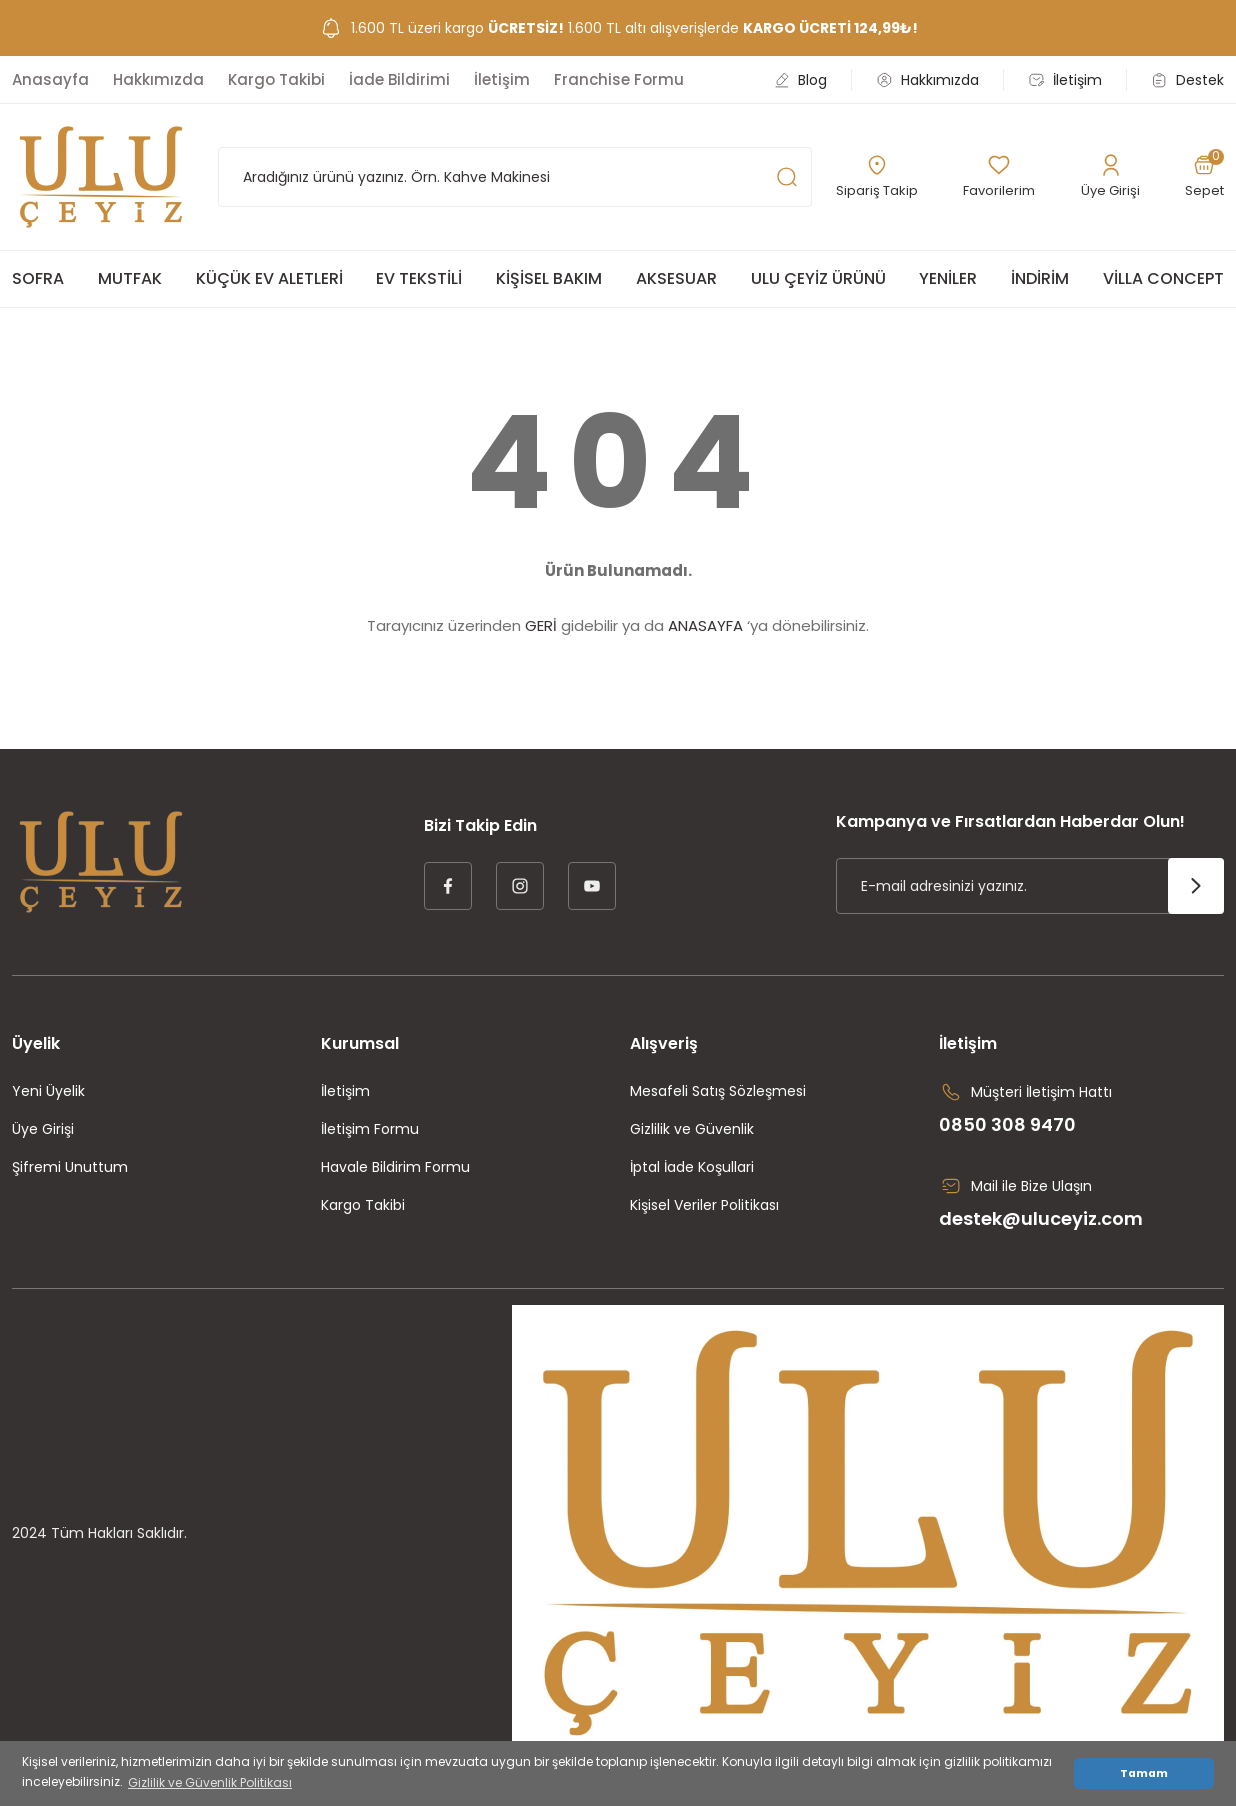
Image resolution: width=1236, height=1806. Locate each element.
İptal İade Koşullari (692, 1167)
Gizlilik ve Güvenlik (692, 1129)
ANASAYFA (705, 625)
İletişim (345, 1091)
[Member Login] (1111, 177)
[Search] (515, 177)
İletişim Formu (370, 1129)
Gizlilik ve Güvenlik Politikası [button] (210, 1782)
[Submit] (1196, 886)
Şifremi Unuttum (70, 1167)
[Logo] (101, 177)
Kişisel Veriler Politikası (704, 1205)
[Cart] (1203, 177)
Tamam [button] (1144, 1773)
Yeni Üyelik (48, 1091)
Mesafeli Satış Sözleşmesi (718, 1091)
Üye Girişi (43, 1129)
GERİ (541, 625)
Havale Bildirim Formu (395, 1167)
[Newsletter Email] (1030, 886)
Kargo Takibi (363, 1205)
